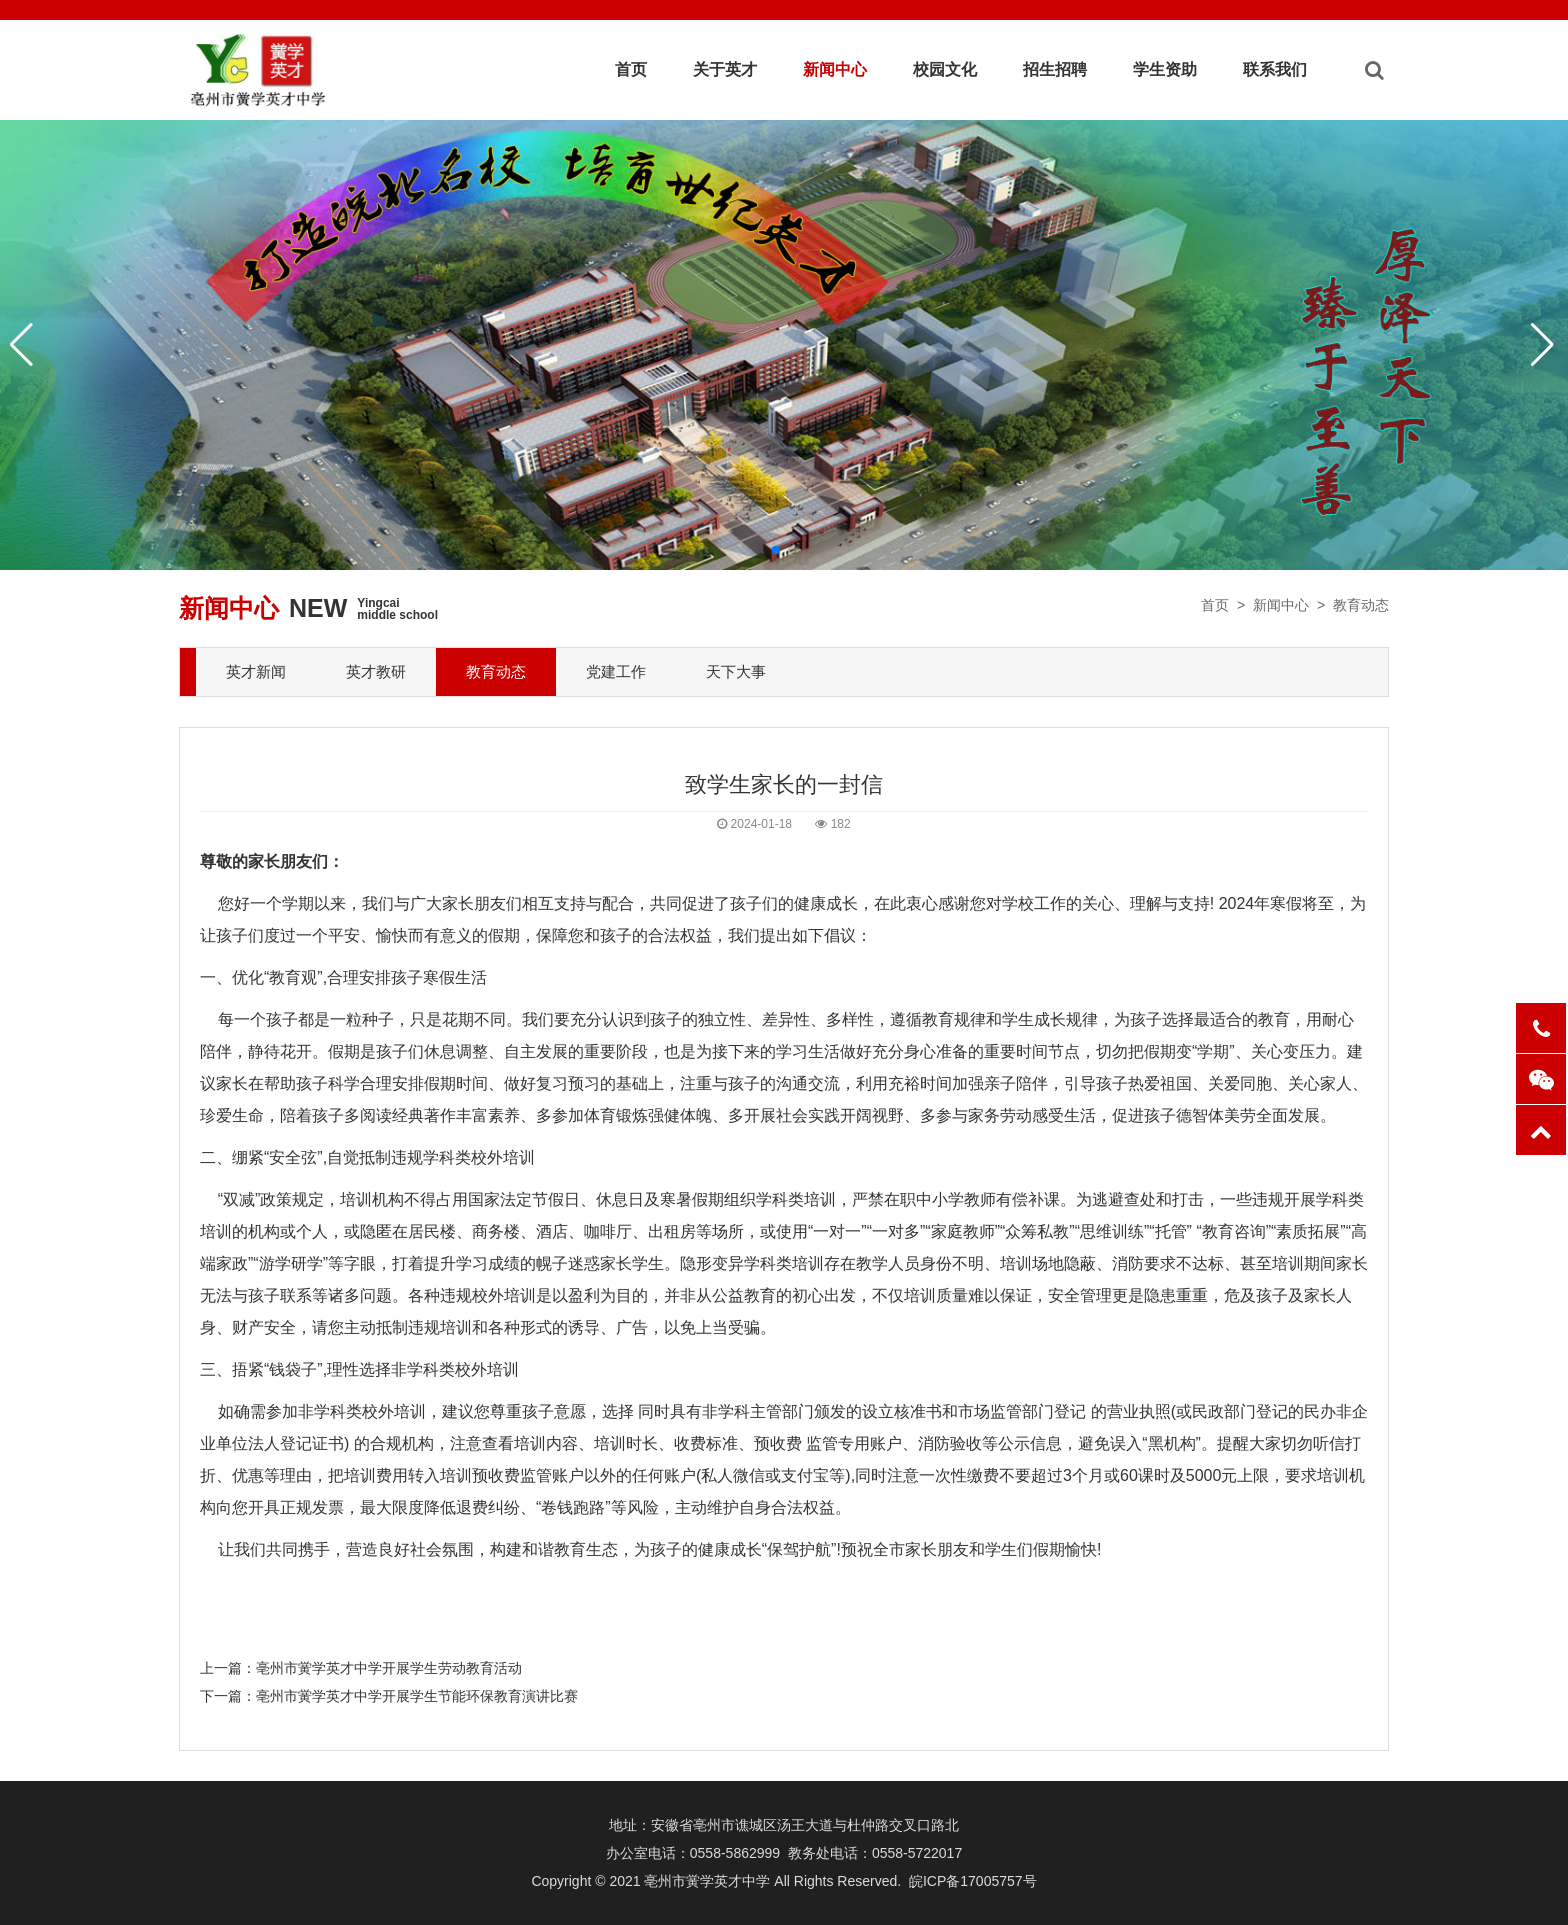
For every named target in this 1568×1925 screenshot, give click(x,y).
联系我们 (1275, 69)
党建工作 (616, 671)
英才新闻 (256, 671)
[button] (776, 550)
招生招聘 (1055, 69)
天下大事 (736, 671)
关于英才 (725, 69)
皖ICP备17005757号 (973, 1881)
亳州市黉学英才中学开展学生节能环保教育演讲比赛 (417, 1696)
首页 (631, 69)
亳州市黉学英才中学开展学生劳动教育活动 (389, 1668)
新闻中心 (835, 69)
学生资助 (1165, 69)
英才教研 (376, 671)
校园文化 (945, 69)
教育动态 (1361, 605)
